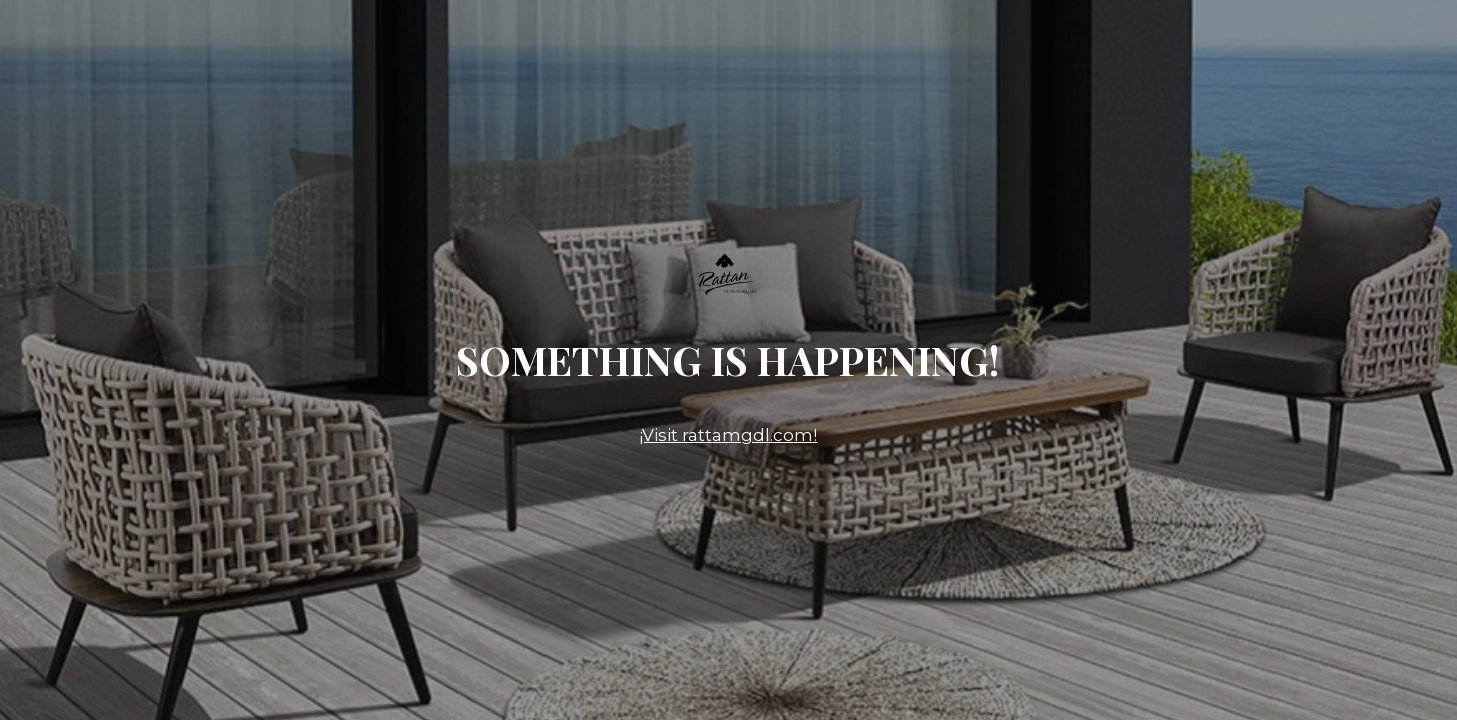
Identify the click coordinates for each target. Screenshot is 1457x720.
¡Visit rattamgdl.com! (728, 435)
